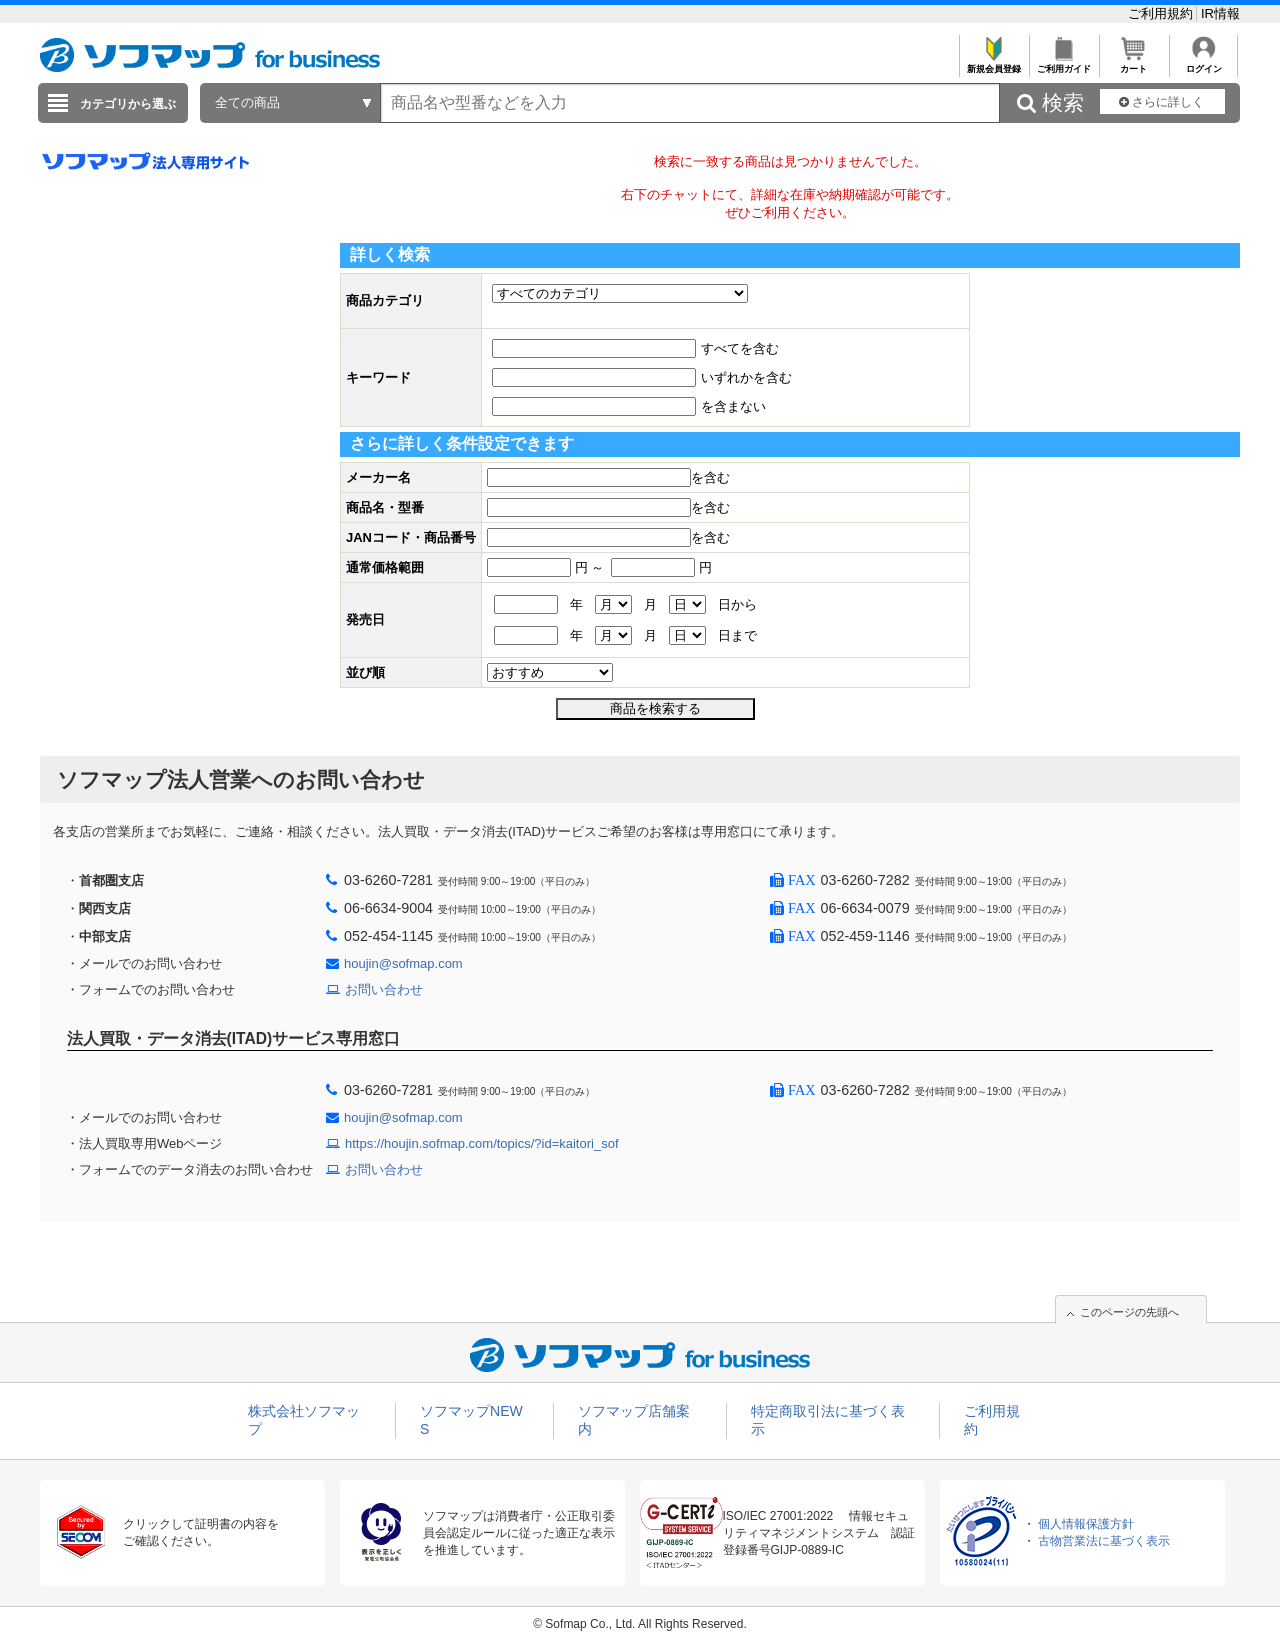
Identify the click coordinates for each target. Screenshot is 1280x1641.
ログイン (1203, 63)
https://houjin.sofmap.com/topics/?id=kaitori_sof (482, 1143)
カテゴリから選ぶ (128, 104)
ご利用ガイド (1063, 63)
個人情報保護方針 (1086, 1524)
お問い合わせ (384, 989)
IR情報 (1220, 13)
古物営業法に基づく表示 (1104, 1541)
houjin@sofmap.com (403, 963)
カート (1133, 63)
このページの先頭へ (1129, 1312)
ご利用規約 (1162, 13)
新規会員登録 (993, 63)
